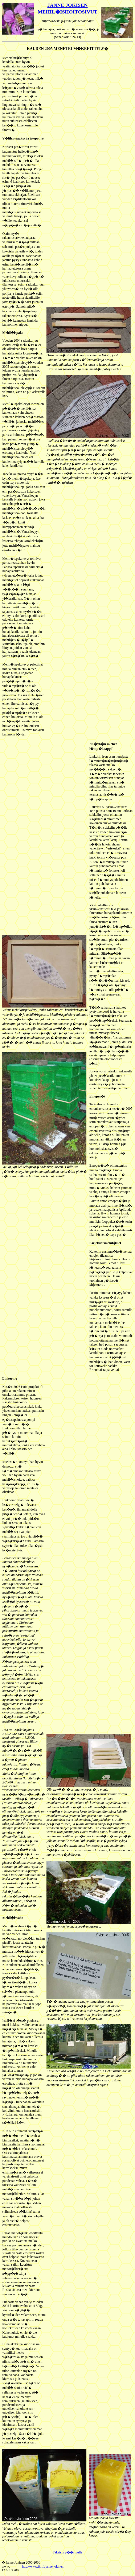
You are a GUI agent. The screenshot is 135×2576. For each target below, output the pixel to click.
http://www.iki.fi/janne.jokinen (43, 2566)
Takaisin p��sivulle (67, 2552)
